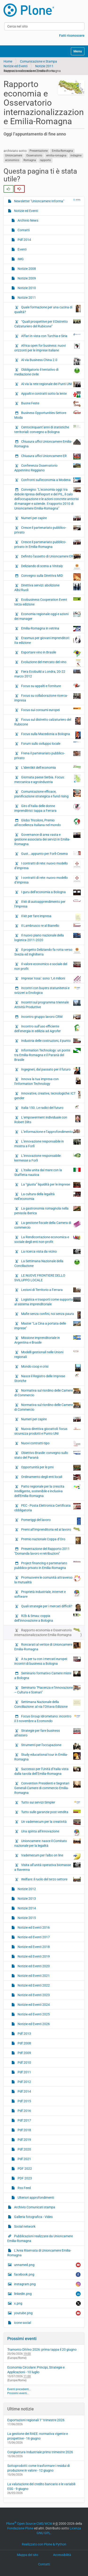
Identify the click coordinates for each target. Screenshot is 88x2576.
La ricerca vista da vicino (50, 1251)
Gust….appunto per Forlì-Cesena (50, 853)
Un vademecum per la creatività (50, 1822)
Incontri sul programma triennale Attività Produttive (47, 1004)
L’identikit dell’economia (50, 767)
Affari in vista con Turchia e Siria (50, 336)
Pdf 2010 (24, 2062)
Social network (24, 2226)
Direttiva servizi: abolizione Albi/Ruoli (47, 587)
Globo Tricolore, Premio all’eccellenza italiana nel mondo (47, 822)
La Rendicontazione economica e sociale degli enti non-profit (47, 1239)
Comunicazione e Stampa (38, 61)
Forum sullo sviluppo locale (50, 743)
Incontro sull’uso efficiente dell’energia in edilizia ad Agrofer (47, 1028)
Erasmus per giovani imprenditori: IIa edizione (47, 640)
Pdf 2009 (24, 2053)
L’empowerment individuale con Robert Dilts (47, 1119)
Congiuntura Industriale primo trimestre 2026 (40, 2452)
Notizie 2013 (26, 1898)
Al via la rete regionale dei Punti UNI (50, 384)
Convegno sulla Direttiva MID (50, 576)
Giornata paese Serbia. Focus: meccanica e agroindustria (47, 779)
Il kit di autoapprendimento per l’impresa (47, 903)
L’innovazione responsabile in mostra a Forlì (47, 1143)
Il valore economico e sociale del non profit (47, 966)
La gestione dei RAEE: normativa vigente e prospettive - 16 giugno (37, 2436)
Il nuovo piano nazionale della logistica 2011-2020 (47, 937)
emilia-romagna (56, 155)
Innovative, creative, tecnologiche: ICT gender (47, 1095)
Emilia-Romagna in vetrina (50, 628)
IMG (20, 259)
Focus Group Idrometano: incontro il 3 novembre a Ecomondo (47, 1718)
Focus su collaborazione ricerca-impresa (47, 697)
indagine (75, 155)
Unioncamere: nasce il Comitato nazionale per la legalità (47, 1843)
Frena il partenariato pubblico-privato (47, 755)
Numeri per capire (50, 518)
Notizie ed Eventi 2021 (33, 1976)
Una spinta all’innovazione (50, 1832)
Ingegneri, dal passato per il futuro (50, 1070)
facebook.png (47, 2274)
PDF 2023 (24, 2178)
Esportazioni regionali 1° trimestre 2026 (36, 2420)
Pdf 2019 (24, 2140)
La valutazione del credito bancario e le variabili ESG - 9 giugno (41, 2486)
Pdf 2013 (24, 2033)
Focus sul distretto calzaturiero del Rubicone (47, 721)
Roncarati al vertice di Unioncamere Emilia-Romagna (47, 1646)
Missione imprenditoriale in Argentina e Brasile (47, 1339)
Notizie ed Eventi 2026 (33, 2024)
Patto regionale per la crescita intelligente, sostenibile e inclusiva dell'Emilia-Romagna (47, 1491)
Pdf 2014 (24, 240)
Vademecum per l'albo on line (50, 1856)
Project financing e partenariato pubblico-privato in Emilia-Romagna (47, 1565)
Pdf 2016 (24, 2111)
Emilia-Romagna (62, 151)
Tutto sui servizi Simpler (50, 1802)
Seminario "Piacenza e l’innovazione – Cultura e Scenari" (47, 1689)
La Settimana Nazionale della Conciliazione (47, 1263)
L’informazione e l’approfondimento (50, 1131)
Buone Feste (50, 404)
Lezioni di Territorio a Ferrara (50, 1289)
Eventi (22, 249)
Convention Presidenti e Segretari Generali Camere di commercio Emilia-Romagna (47, 1788)
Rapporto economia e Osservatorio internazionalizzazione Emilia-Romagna (47, 1632)
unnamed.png (47, 2264)
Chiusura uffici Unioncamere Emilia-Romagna (47, 443)
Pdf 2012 (24, 2082)
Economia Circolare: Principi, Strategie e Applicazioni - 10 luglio (36, 2369)
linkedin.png (47, 2293)
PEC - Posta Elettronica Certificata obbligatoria (47, 1507)
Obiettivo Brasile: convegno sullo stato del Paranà (47, 1454)
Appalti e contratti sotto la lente (50, 394)
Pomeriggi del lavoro (50, 1521)
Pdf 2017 (24, 2120)
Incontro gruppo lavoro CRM (50, 1016)
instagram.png (47, 2284)
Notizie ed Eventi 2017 (33, 1937)
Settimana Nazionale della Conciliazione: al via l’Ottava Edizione (47, 1704)
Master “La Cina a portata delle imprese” (47, 1325)
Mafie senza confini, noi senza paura (50, 1314)
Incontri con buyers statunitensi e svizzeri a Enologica (47, 990)
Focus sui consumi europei (50, 710)
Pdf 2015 (24, 2101)
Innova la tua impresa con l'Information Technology (47, 1081)
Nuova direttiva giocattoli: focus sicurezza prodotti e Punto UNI (47, 1430)
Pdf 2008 (24, 2043)
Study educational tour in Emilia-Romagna (47, 1756)
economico (12, 160)
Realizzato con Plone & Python (44, 2544)
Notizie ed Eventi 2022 (33, 1985)
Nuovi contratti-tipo (50, 1443)
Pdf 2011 (24, 2072)
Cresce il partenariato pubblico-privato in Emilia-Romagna (47, 544)
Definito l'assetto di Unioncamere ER (50, 556)
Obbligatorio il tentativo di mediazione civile (47, 371)
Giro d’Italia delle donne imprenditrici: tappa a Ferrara (47, 808)
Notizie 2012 (26, 1889)
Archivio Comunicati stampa (34, 2207)
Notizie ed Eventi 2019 (33, 1956)
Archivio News (27, 220)
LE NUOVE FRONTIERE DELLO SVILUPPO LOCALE (39, 1278)
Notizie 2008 (26, 269)
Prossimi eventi (22, 2338)
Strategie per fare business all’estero (47, 1732)
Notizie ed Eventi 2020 (33, 1966)
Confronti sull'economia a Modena (50, 480)
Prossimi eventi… (18, 2393)
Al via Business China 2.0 (50, 361)
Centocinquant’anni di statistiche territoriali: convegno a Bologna (47, 429)
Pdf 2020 (24, 2149)
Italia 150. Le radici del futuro (50, 1107)
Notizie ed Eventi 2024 (33, 2005)
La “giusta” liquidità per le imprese (50, 1185)
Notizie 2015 (26, 1918)
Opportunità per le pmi (50, 1467)
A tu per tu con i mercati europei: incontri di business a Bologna (47, 1660)
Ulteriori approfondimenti (35, 2197)
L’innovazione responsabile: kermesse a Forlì (47, 1157)
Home (8, 61)
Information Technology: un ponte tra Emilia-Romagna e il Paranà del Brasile (47, 1055)
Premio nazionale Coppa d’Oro (50, 1540)
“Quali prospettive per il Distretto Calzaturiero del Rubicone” (47, 323)
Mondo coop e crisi (50, 1367)
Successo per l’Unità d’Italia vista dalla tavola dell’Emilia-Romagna (47, 1771)
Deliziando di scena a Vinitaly (50, 567)
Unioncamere (13, 155)
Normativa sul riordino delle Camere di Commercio (47, 1392)
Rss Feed (24, 2188)
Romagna (29, 160)
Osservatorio (34, 155)
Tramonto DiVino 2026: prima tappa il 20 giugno (42, 2349)
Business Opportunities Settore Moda (47, 414)
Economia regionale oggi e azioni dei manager (47, 616)
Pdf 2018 (24, 2130)
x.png (47, 2303)
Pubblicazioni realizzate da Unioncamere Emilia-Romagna (40, 2238)
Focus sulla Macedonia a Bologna (50, 735)
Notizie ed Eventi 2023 (33, 1995)
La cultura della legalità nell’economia (47, 1196)
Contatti (23, 230)
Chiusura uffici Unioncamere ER (50, 457)
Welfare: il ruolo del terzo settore (50, 1879)
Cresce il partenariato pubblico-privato (47, 529)
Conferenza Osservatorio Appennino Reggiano (47, 467)
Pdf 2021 (24, 2159)
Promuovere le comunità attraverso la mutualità (47, 1579)
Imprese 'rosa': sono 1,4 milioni (50, 979)
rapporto (45, 160)
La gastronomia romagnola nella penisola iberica (47, 1210)
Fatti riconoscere (71, 35)
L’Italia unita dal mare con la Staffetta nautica (47, 1172)
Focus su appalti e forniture (50, 686)
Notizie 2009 (26, 278)
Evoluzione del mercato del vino (50, 663)
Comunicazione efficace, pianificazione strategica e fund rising (47, 793)
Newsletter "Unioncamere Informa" (47, 201)
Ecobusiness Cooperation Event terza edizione (47, 601)
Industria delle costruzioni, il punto (50, 1040)
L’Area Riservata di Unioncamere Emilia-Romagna (39, 2253)
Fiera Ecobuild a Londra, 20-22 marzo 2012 (47, 673)
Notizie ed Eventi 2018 (33, 1947)
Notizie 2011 (44, 66)
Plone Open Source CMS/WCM (29, 2523)
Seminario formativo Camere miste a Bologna (47, 1675)
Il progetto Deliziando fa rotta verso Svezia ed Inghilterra (47, 951)
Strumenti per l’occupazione (50, 1746)
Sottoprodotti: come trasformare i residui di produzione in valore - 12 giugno (38, 2468)
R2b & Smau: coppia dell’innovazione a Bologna (47, 1617)
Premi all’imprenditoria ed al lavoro (50, 1529)
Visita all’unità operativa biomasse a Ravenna (47, 1867)
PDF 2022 (24, 2168)
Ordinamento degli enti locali (50, 1477)
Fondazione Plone (20, 2528)
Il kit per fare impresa (50, 917)
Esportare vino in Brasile (50, 653)
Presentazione (39, 151)
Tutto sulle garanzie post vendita (50, 1812)
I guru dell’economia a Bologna (50, 892)
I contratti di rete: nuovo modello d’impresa (47, 865)
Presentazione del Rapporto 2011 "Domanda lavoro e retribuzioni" (42, 1551)
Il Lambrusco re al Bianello (50, 925)
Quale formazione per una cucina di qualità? (47, 309)
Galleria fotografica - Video (33, 2217)
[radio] (9, 189)
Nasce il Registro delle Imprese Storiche (47, 1378)
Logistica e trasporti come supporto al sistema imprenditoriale (47, 1301)
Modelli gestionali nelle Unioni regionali (47, 1354)
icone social (22, 2323)
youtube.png (47, 2313)
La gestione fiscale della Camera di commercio (47, 1224)
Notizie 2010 (26, 288)
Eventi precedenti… (19, 2389)
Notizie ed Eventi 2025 (33, 2014)
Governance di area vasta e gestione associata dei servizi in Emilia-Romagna (47, 839)
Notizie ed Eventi (15, 66)
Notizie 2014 (26, 1908)
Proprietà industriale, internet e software (47, 1593)
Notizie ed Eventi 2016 (33, 1927)
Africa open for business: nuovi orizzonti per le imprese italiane (47, 347)
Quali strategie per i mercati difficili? (50, 1607)
